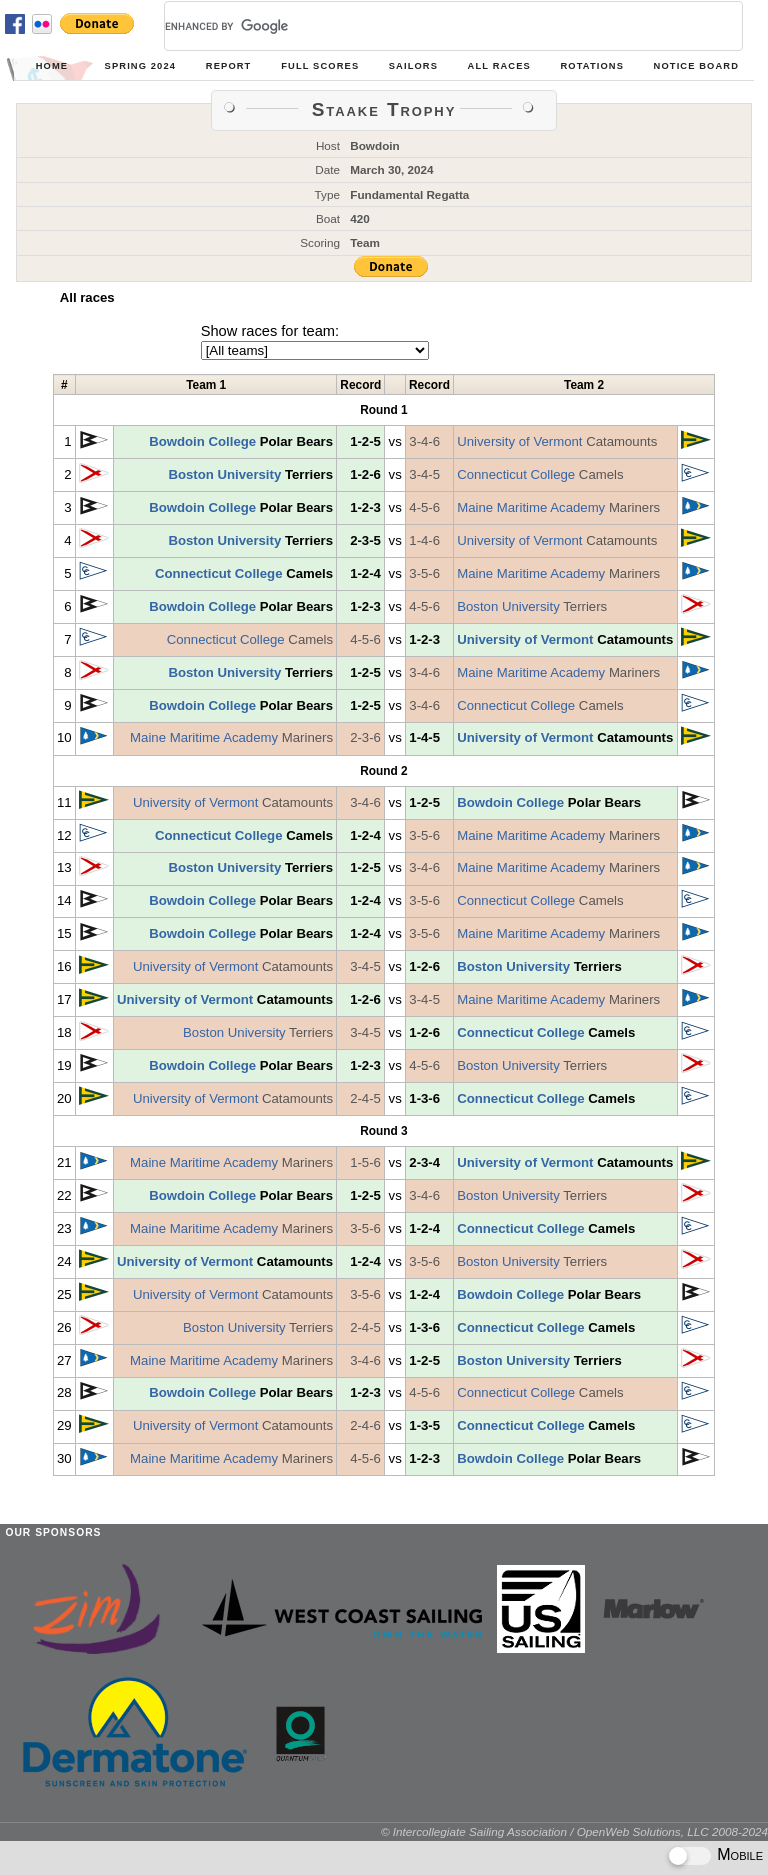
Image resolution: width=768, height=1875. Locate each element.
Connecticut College (516, 474)
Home (52, 66)
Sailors (413, 66)
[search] (429, 26)
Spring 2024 (140, 66)
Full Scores (320, 66)
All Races (499, 66)
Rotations (592, 66)
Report (229, 66)
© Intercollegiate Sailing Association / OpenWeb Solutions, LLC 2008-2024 (574, 1831)
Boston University (224, 474)
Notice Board (696, 66)
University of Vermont (519, 441)
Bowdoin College (202, 441)
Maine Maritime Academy (531, 507)
